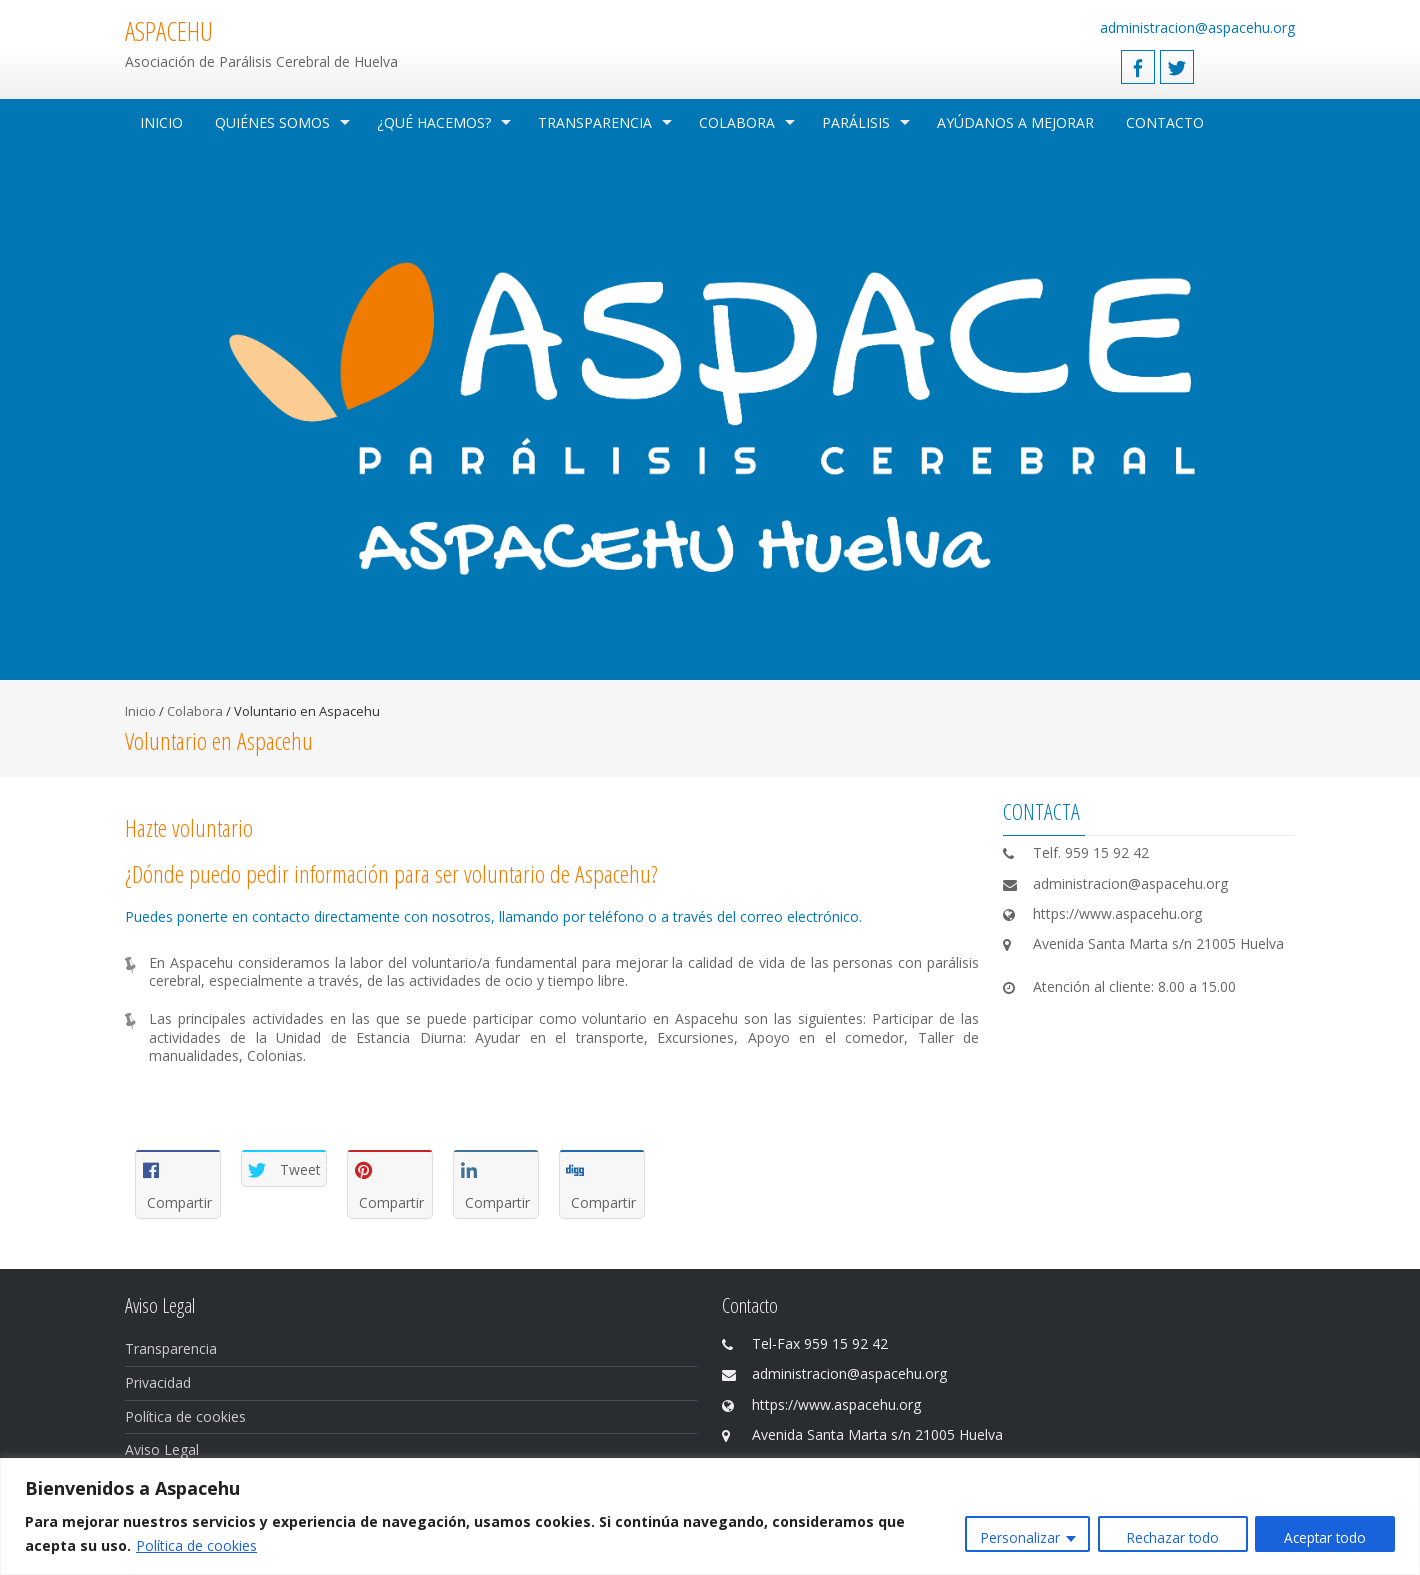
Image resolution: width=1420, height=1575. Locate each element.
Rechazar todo (1167, 1537)
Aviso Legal (162, 1449)
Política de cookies (196, 1545)
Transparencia (595, 122)
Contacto (1165, 122)
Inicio (161, 122)
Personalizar (1013, 1537)
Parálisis (856, 122)
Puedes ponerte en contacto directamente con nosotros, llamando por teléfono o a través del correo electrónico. (495, 916)
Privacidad (158, 1382)
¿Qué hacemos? (434, 122)
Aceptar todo (1323, 1537)
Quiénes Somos (272, 122)
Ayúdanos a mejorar (1015, 122)
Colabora (737, 122)
